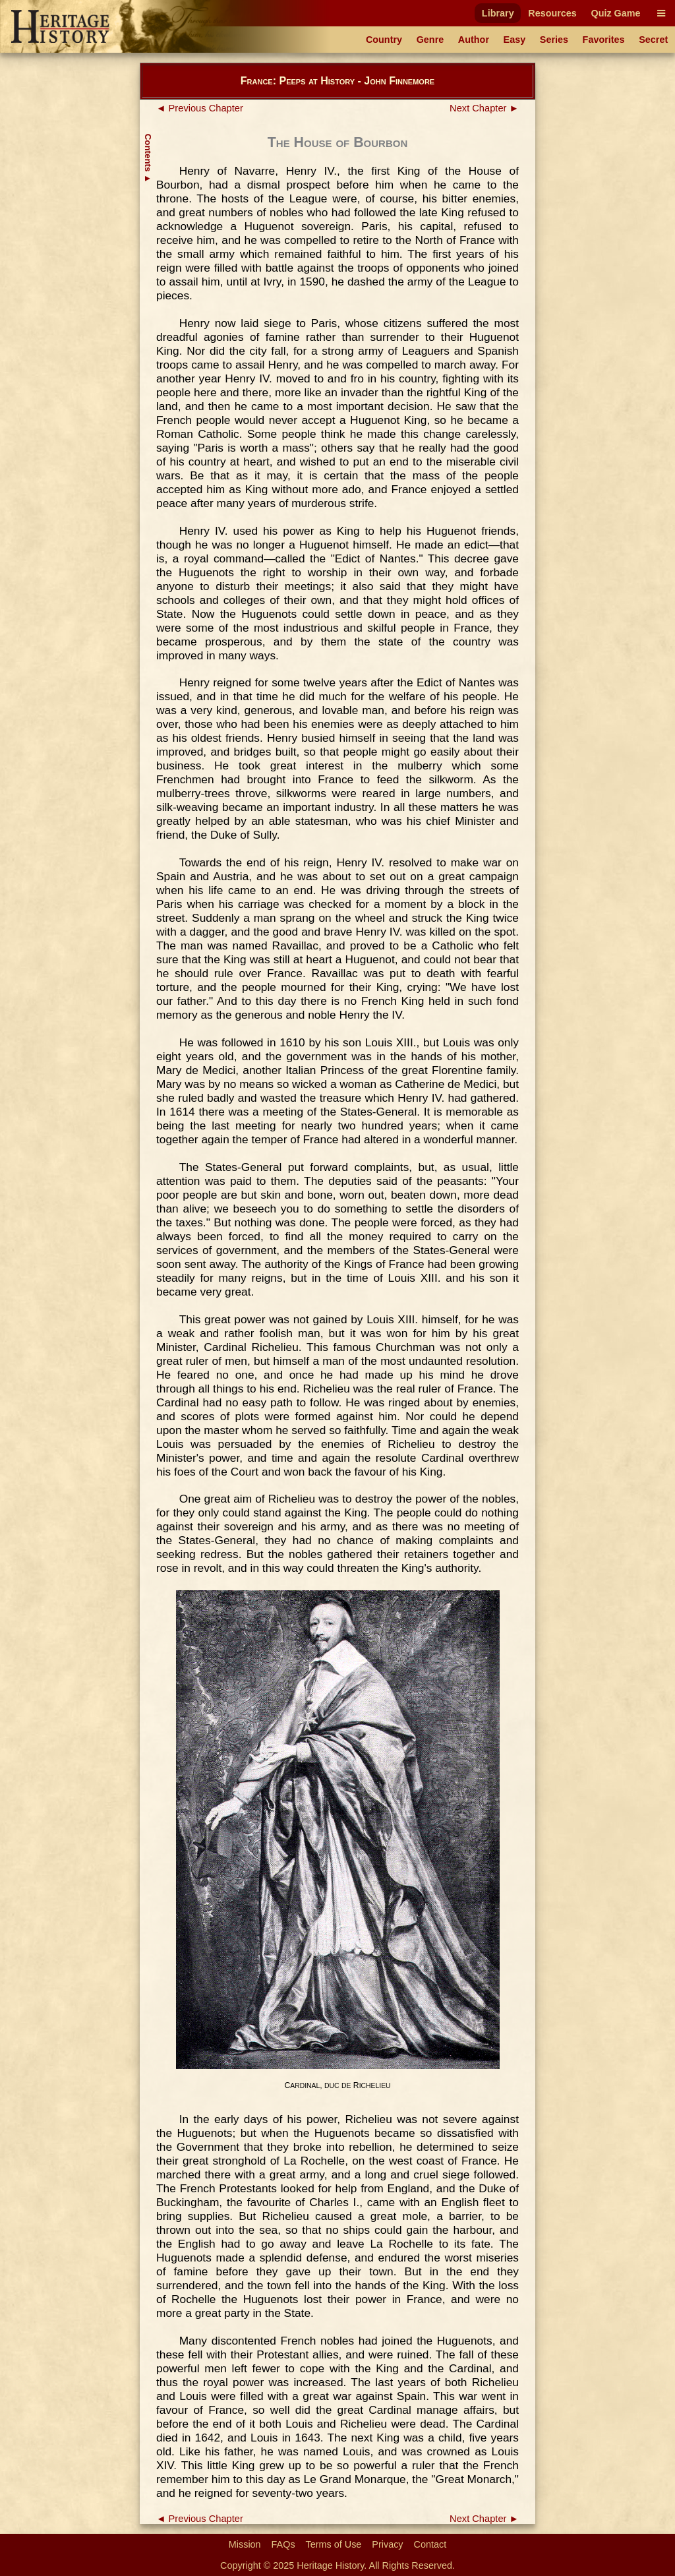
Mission (245, 2544)
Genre (430, 39)
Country (384, 39)
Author (473, 39)
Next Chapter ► (484, 108)
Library (498, 13)
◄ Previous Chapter (199, 108)
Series (554, 39)
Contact (430, 2544)
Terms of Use (334, 2544)
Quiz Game (615, 13)
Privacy (387, 2544)
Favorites (604, 39)
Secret (653, 39)
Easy (515, 39)
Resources (552, 13)
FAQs (283, 2544)
